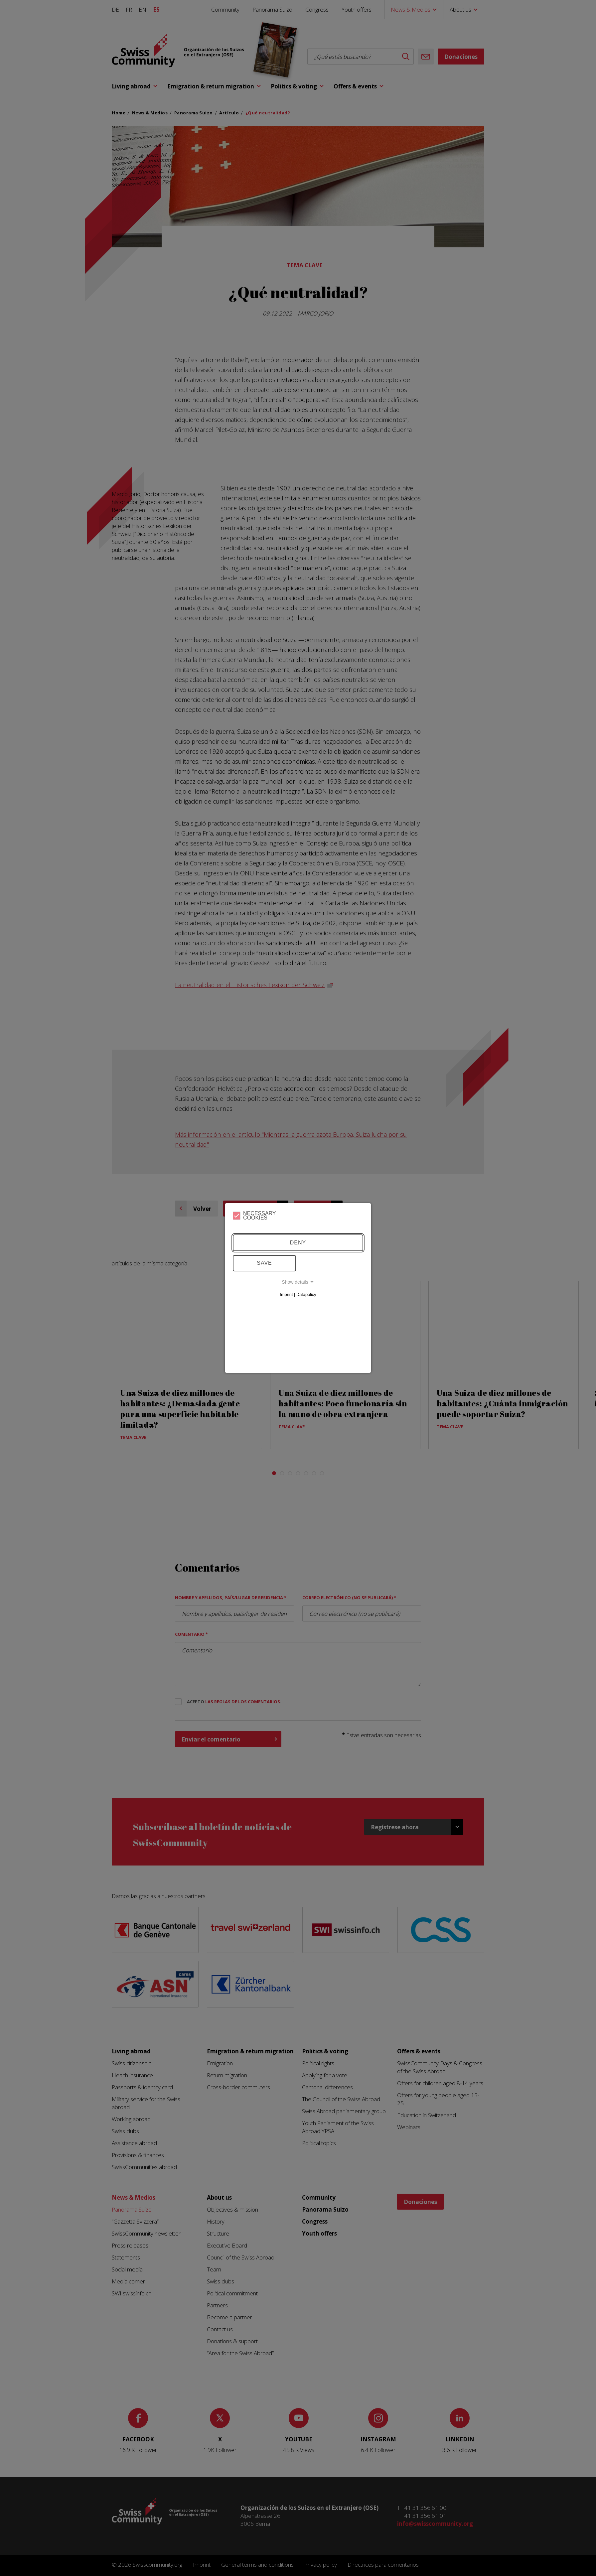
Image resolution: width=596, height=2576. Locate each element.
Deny (298, 1242)
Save (264, 1263)
